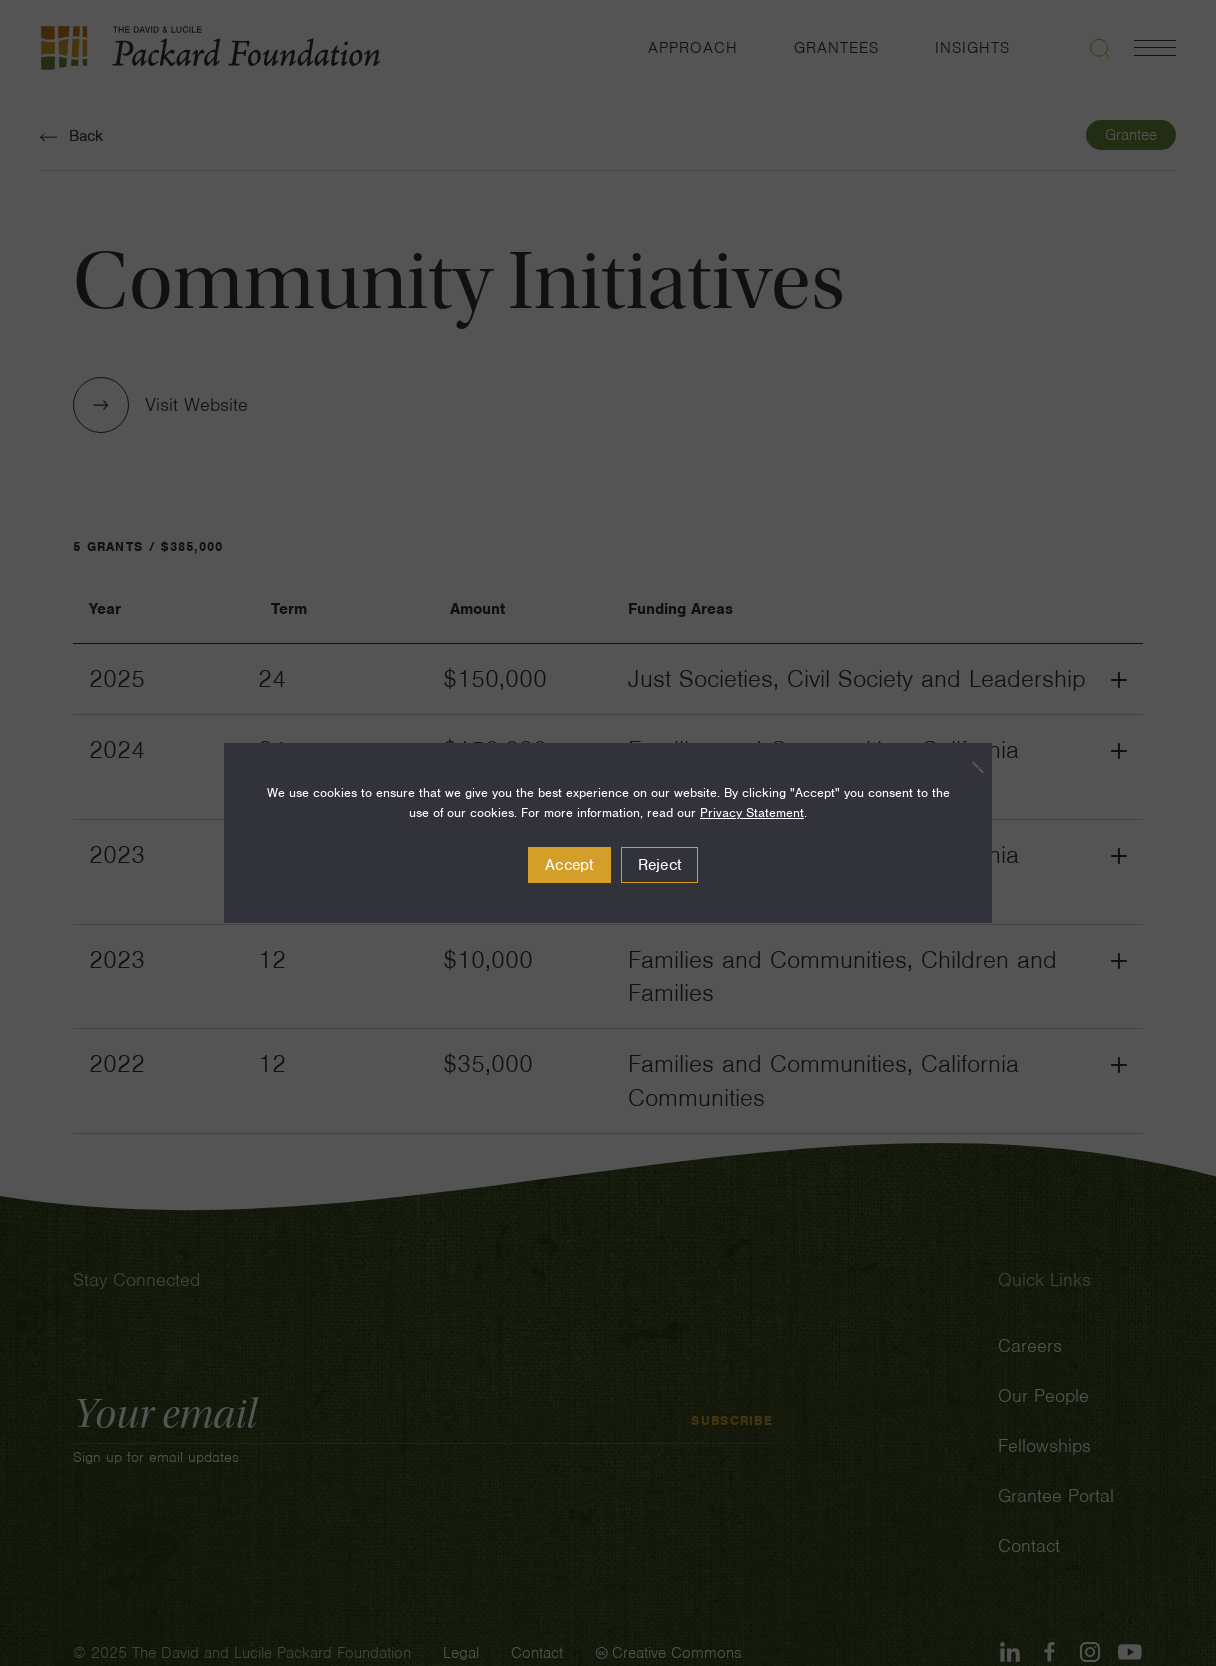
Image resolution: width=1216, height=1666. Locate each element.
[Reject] (967, 767)
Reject (660, 865)
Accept (569, 865)
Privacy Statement (752, 812)
